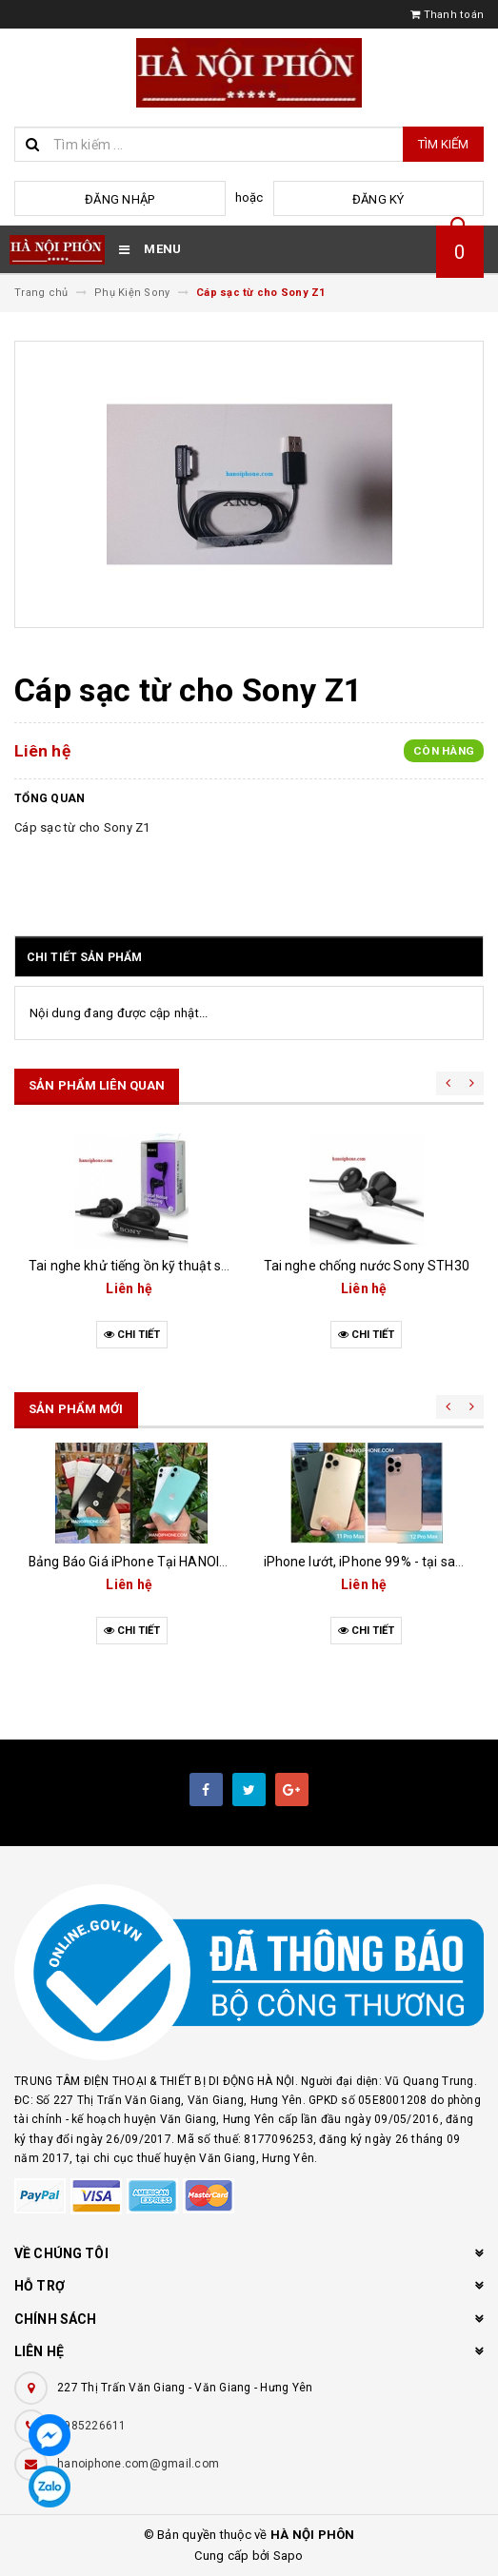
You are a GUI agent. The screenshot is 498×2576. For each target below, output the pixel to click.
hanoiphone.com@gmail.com (138, 2463)
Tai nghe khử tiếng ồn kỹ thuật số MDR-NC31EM (173, 1265)
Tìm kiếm (443, 144)
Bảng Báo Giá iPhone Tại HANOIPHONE (146, 1561)
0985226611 (92, 2425)
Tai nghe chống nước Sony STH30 (366, 1265)
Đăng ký (378, 199)
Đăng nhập (119, 199)
